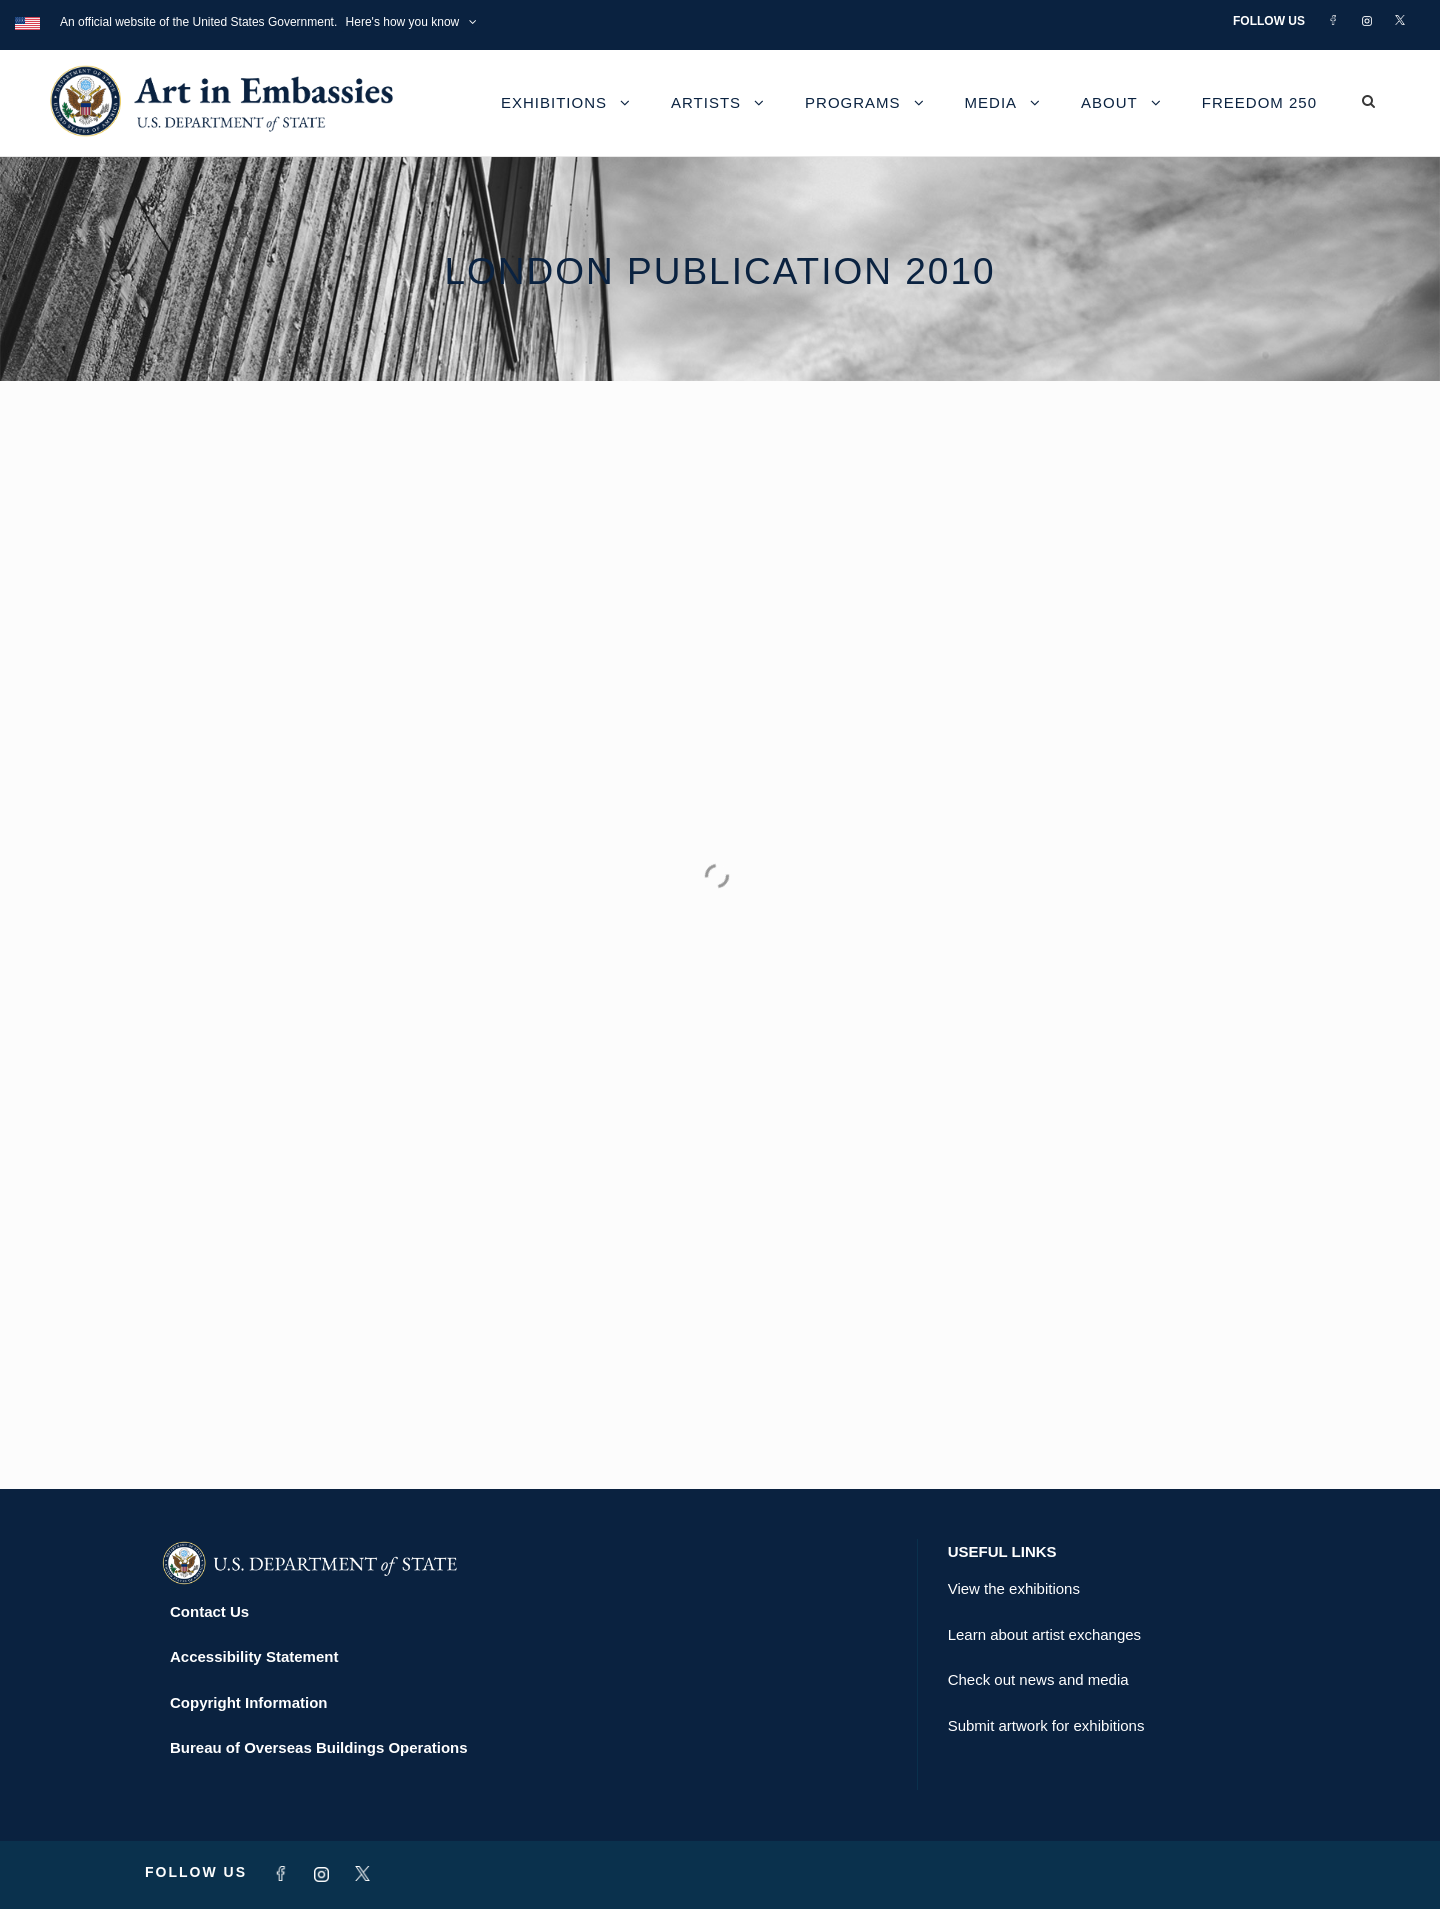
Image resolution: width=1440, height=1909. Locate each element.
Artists (706, 102)
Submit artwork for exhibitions (1046, 1725)
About (1109, 102)
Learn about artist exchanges (1044, 1634)
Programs (853, 102)
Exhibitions (554, 102)
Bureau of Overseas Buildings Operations (319, 1747)
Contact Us (209, 1611)
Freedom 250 (1259, 102)
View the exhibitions (1014, 1588)
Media (991, 102)
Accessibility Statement (254, 1656)
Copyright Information (249, 1702)
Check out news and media (1038, 1679)
